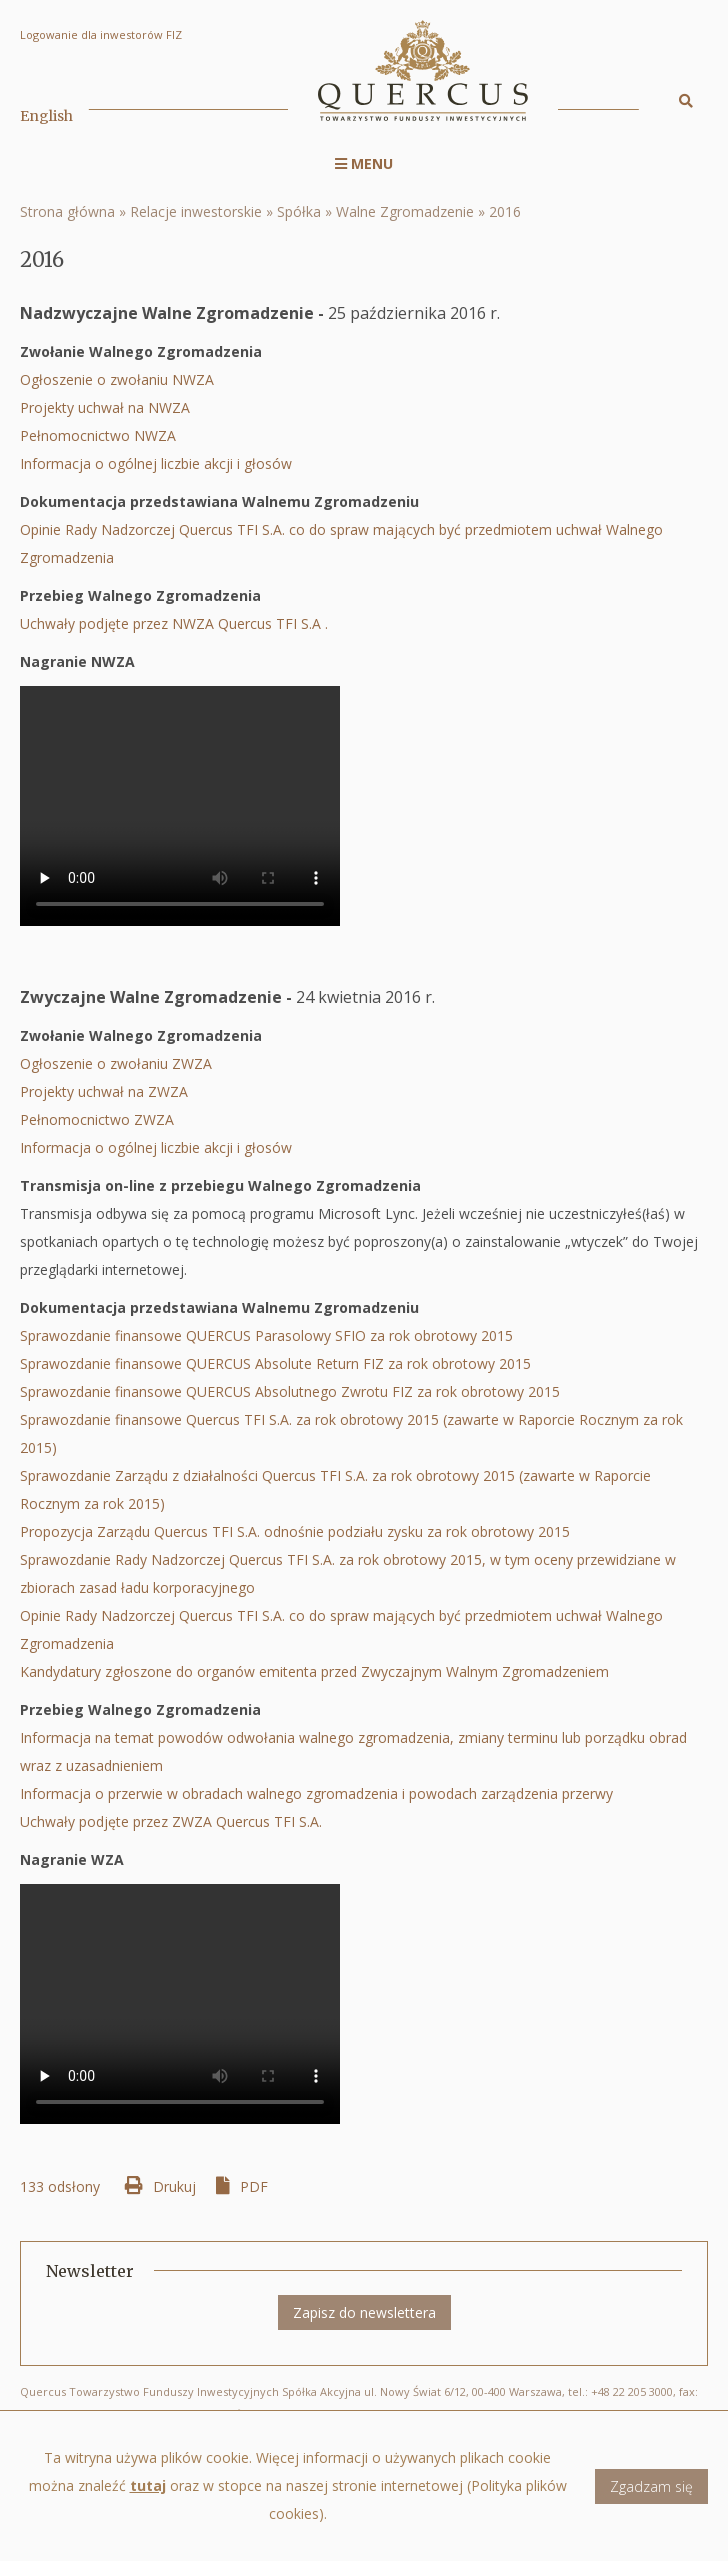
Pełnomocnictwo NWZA (98, 435)
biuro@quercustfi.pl (201, 2413)
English (46, 116)
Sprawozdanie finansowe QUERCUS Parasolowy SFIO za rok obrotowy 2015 (266, 1335)
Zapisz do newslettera (364, 2312)
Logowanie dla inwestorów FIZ (101, 34)
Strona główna (67, 211)
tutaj (148, 2500)
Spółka (299, 211)
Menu (364, 163)
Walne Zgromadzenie (405, 211)
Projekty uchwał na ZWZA (104, 1091)
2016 (505, 211)
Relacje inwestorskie (196, 211)
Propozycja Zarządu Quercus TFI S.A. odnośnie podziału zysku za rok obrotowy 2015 (295, 1531)
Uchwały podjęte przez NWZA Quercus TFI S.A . (174, 623)
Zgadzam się (651, 2500)
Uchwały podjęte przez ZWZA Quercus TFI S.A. (177, 1821)
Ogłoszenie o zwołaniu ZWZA (116, 1063)
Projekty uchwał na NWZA (105, 407)
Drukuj (174, 2186)
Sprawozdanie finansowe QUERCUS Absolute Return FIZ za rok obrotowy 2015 (275, 1363)
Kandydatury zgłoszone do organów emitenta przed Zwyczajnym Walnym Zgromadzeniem (318, 1671)
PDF (254, 2186)
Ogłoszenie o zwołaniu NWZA (117, 379)
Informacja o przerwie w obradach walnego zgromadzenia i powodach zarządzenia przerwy (316, 1793)
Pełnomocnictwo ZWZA (97, 1119)
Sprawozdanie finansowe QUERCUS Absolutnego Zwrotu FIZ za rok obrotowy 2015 (290, 1391)
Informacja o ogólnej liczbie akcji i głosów (158, 463)
